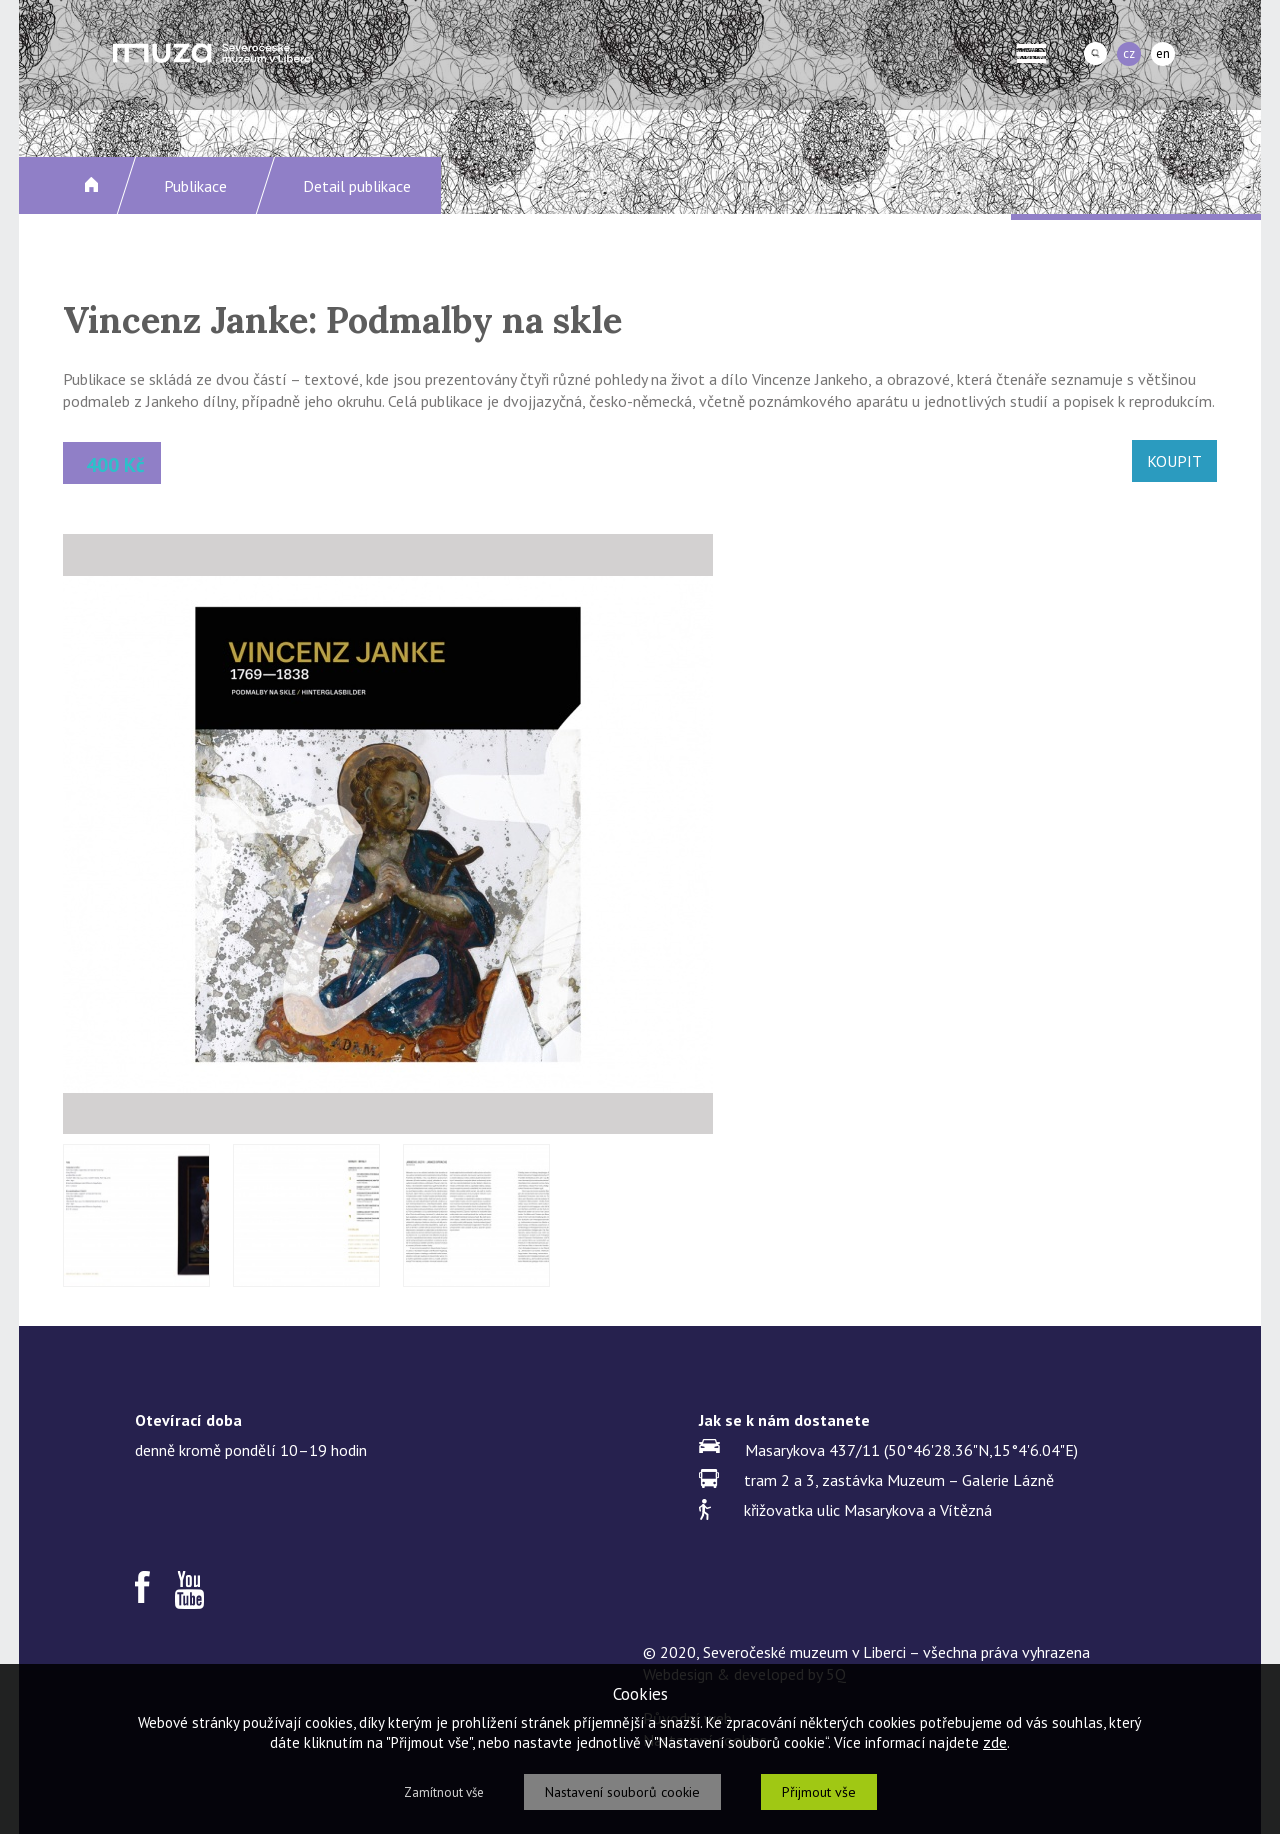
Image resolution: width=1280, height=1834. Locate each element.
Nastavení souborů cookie (622, 1792)
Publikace (195, 186)
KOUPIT (1174, 461)
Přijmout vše (819, 1792)
